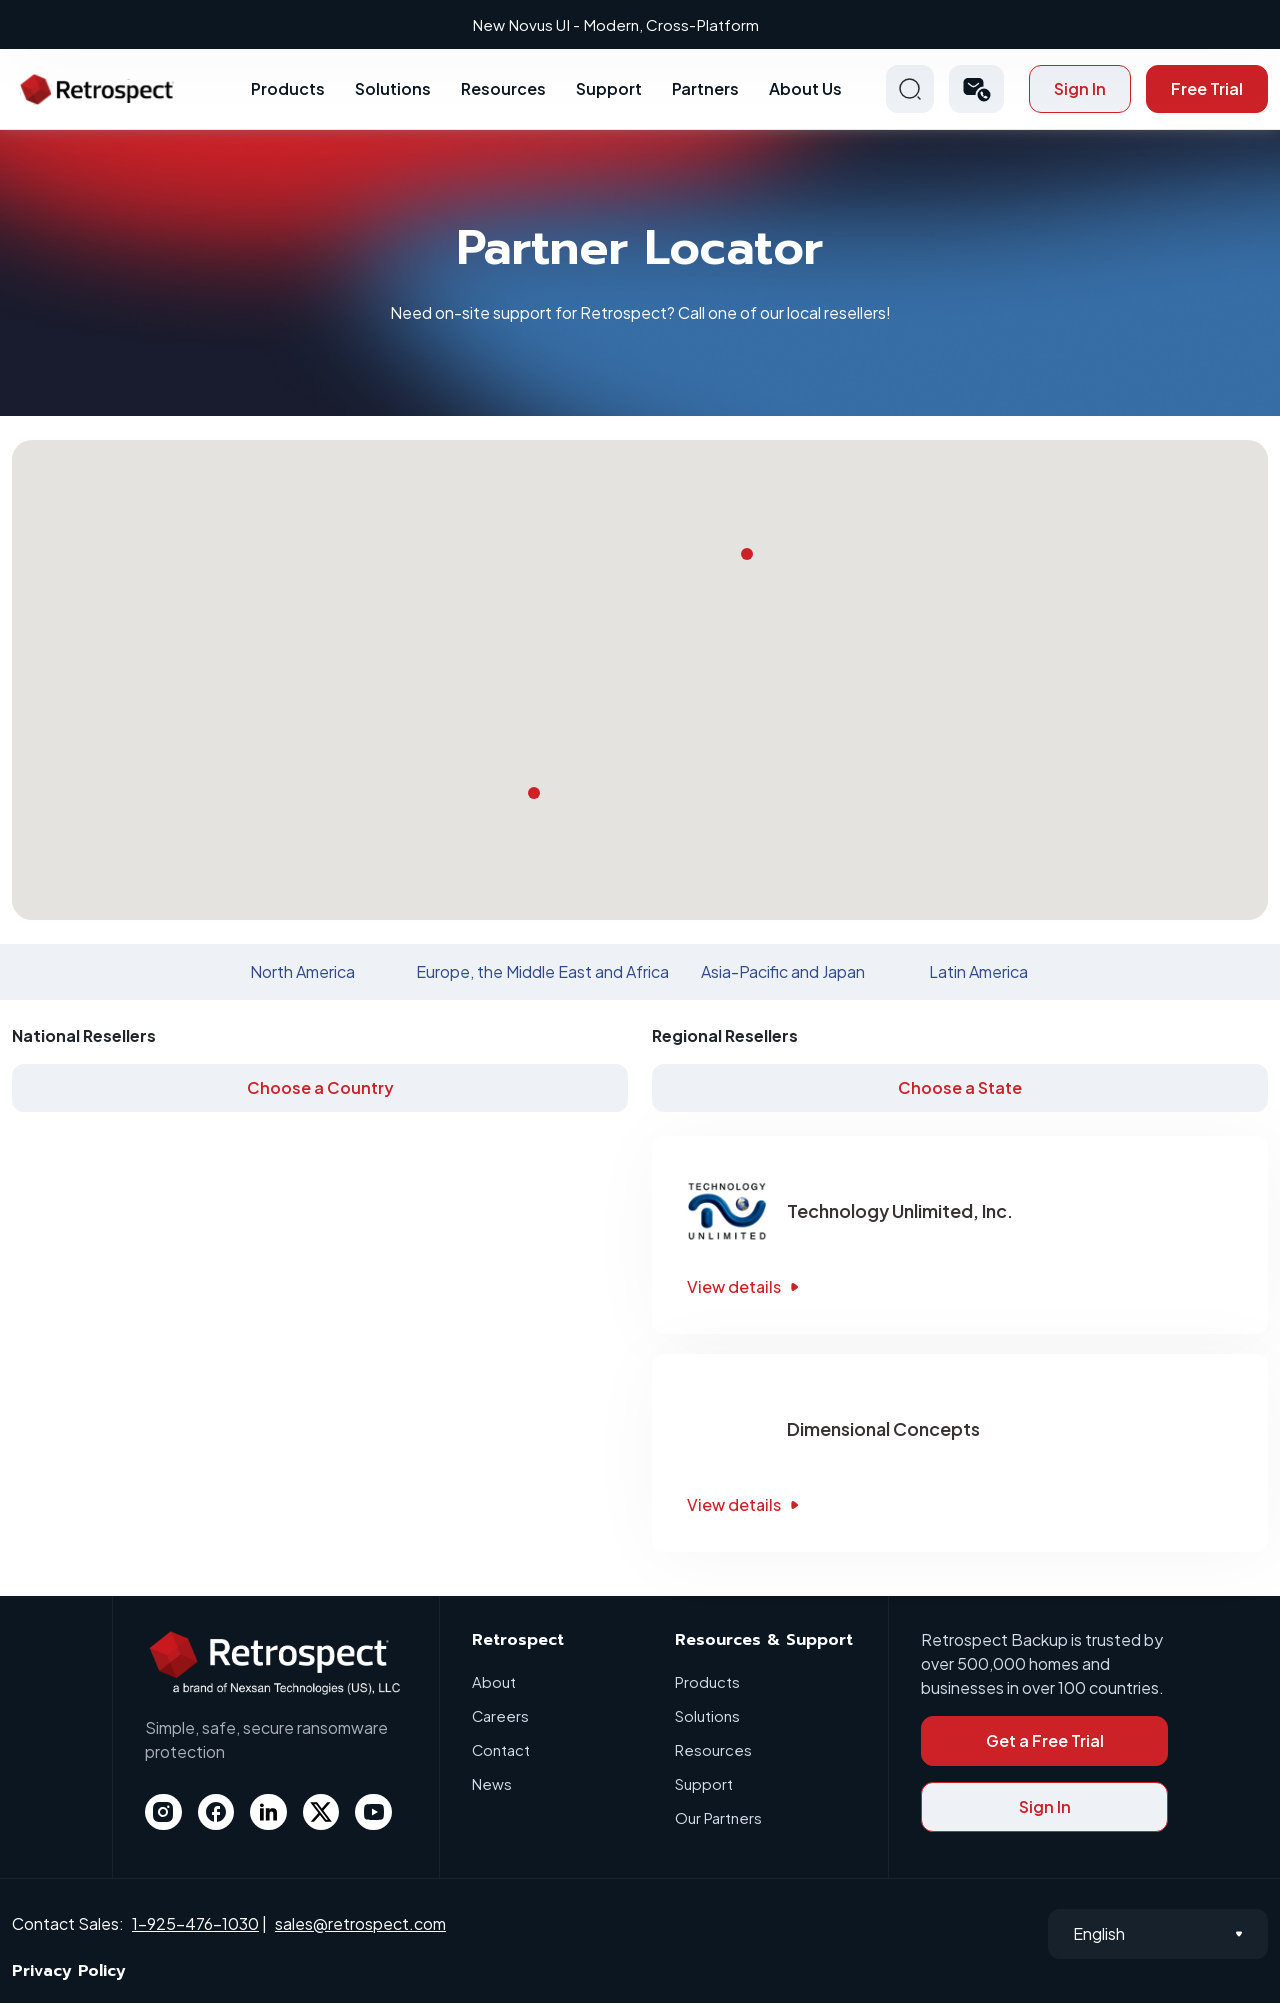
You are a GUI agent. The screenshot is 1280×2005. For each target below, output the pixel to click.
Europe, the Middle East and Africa (542, 973)
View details (745, 1288)
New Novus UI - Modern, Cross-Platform (642, 24)
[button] (976, 91)
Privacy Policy (69, 1973)
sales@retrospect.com (360, 1924)
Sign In (1080, 90)
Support (609, 90)
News (492, 1785)
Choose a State (960, 1089)
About (494, 1683)
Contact (501, 1751)
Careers (501, 1717)
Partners (705, 90)
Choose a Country (320, 1089)
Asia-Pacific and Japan (783, 973)
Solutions (393, 90)
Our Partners (718, 1819)
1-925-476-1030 (195, 1924)
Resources (503, 90)
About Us (805, 90)
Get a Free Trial (1045, 1742)
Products (288, 90)
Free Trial (1207, 90)
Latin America (978, 973)
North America (302, 973)
